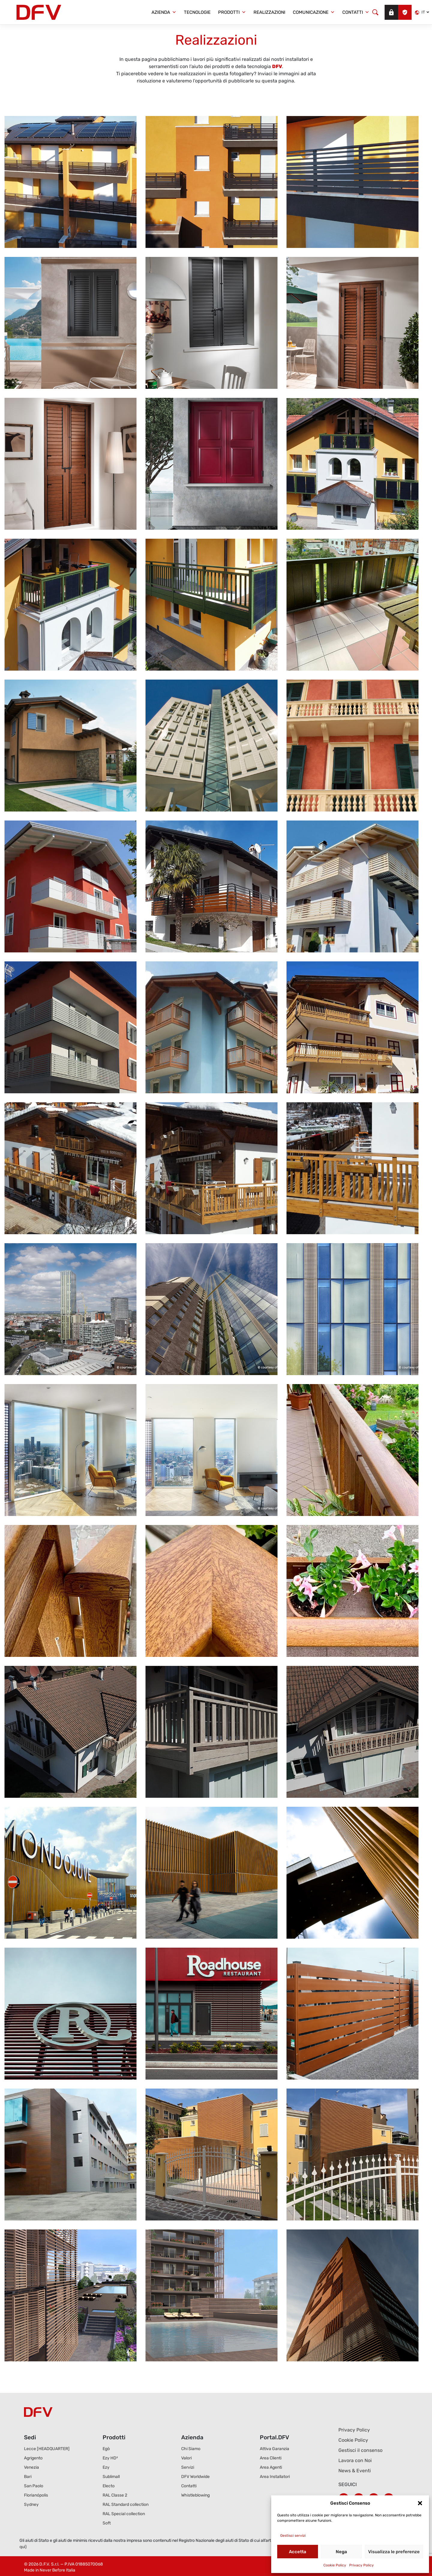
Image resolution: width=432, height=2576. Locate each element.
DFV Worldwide (195, 2476)
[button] (420, 2503)
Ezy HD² (110, 2458)
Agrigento (33, 2458)
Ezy (106, 2467)
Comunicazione (314, 12)
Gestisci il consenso (360, 2450)
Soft (107, 2523)
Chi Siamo (190, 2448)
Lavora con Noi (355, 2460)
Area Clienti (270, 2458)
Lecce (47, 2448)
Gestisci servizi (293, 2535)
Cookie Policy (334, 2565)
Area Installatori (275, 2476)
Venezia (31, 2467)
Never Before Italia (57, 2570)
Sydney (31, 2504)
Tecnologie (197, 12)
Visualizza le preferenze (394, 2551)
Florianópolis (36, 2495)
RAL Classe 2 (115, 2495)
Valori (186, 2458)
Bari (28, 2476)
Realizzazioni (269, 12)
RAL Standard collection (125, 2504)
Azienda (164, 12)
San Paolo (33, 2485)
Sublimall (111, 2476)
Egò (106, 2448)
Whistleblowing (195, 2495)
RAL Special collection (124, 2513)
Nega (341, 2551)
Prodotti (232, 12)
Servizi (187, 2467)
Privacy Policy (361, 2565)
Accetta (297, 2551)
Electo (109, 2485)
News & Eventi (354, 2470)
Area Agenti (271, 2467)
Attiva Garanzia (274, 2448)
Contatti (355, 12)
